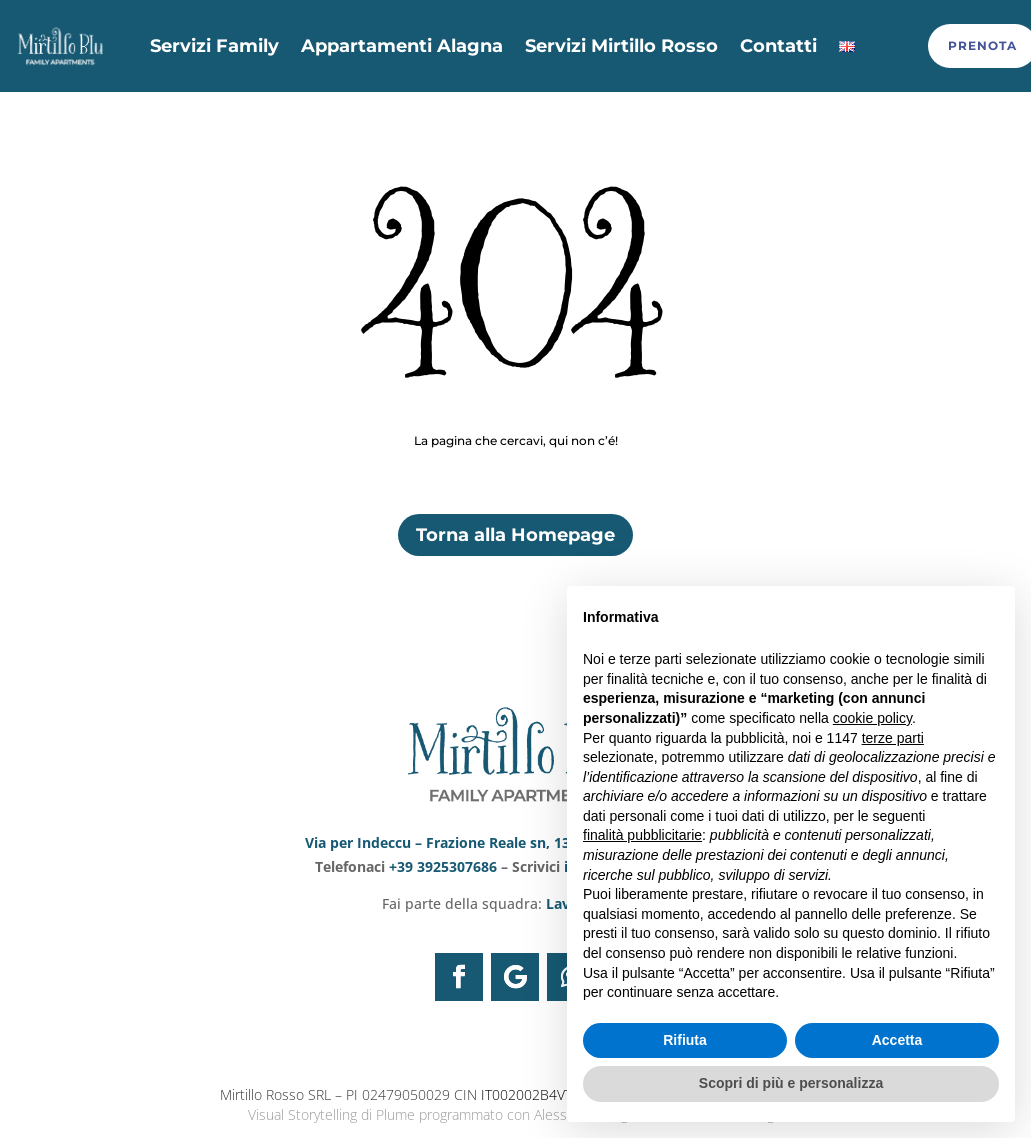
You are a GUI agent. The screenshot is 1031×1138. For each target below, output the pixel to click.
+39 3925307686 (445, 864)
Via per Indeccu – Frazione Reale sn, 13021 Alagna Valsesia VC (515, 840)
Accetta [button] (897, 1040)
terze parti (893, 738)
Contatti (778, 46)
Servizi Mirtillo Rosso (621, 46)
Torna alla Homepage (515, 533)
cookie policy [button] (872, 718)
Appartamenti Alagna (402, 46)
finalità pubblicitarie (642, 835)
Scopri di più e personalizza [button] (791, 1083)
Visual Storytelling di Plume (331, 1112)
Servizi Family (214, 46)
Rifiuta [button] (685, 1040)
